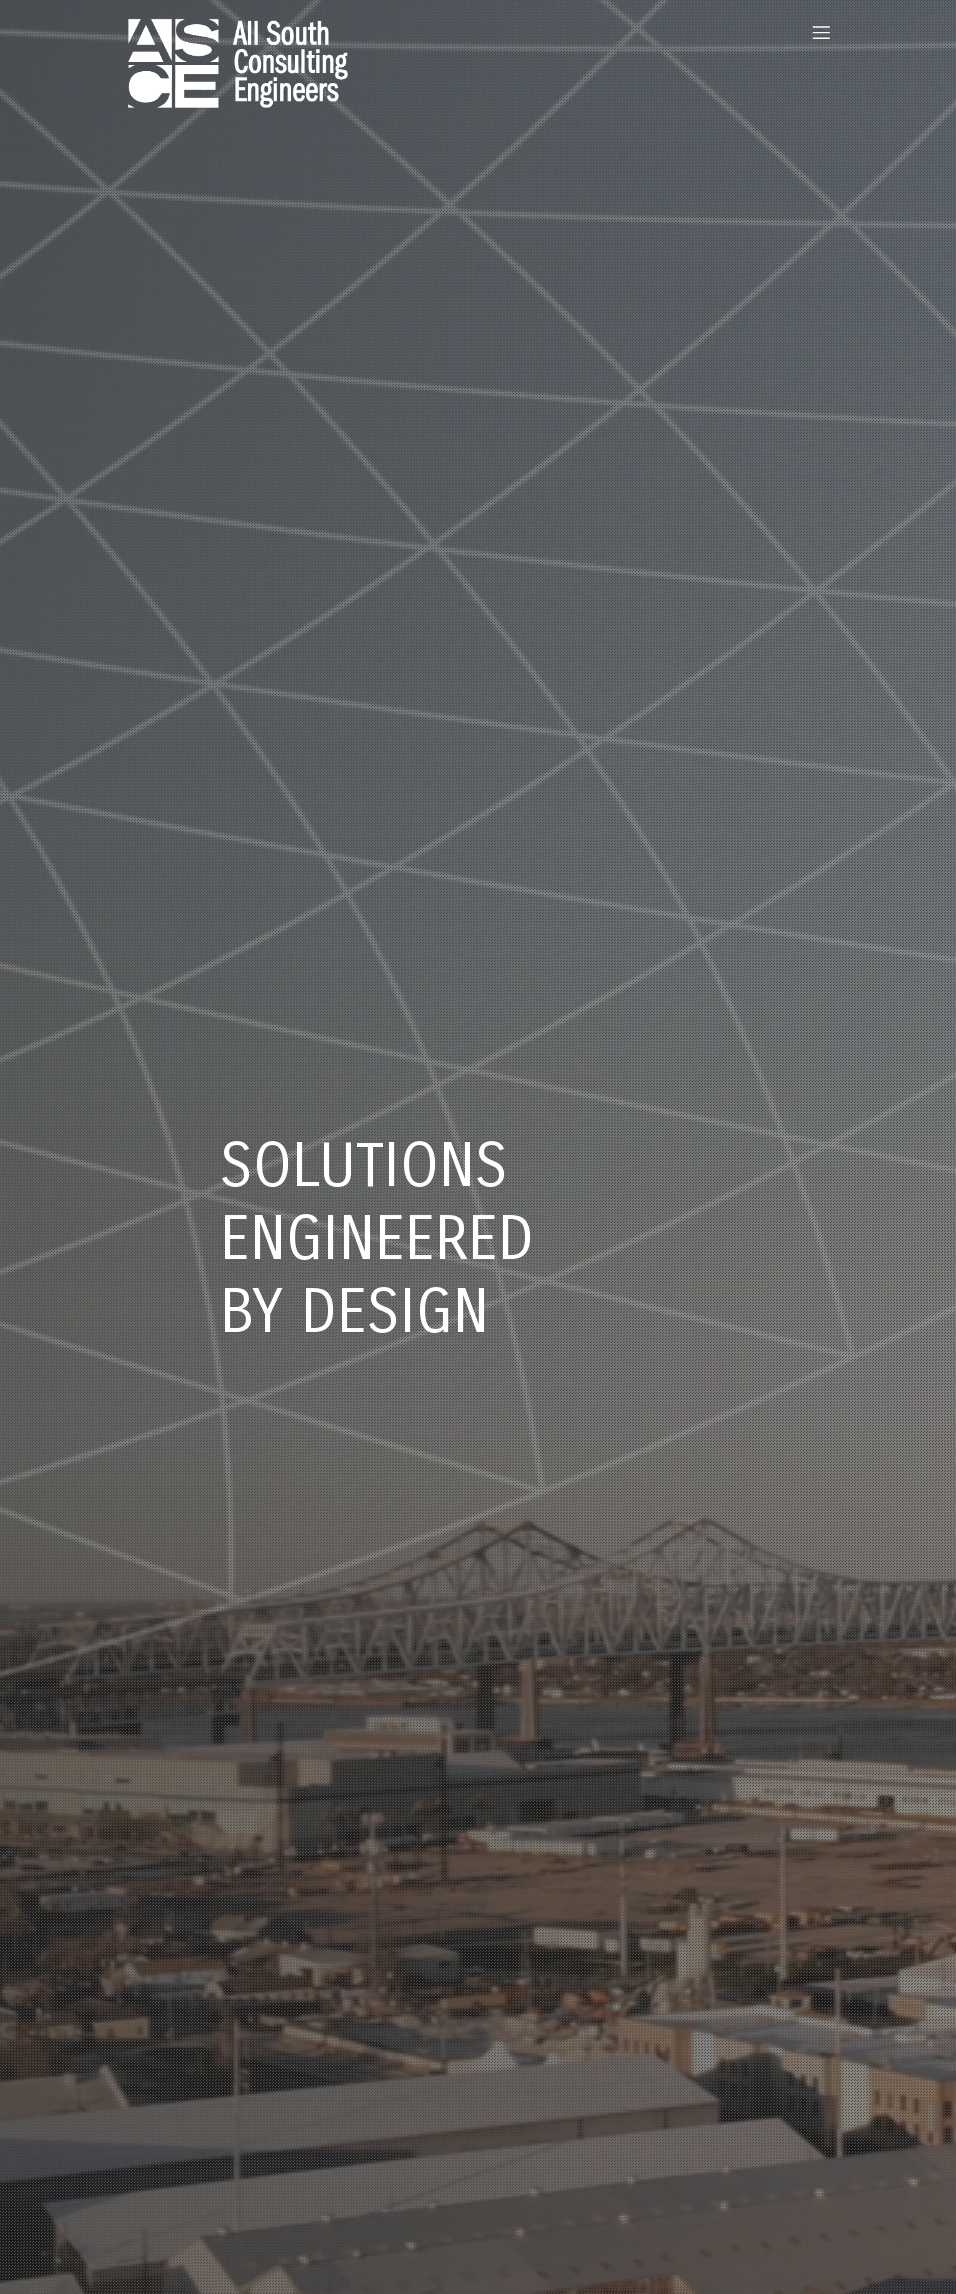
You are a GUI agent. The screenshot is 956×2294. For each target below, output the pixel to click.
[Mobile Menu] (821, 32)
